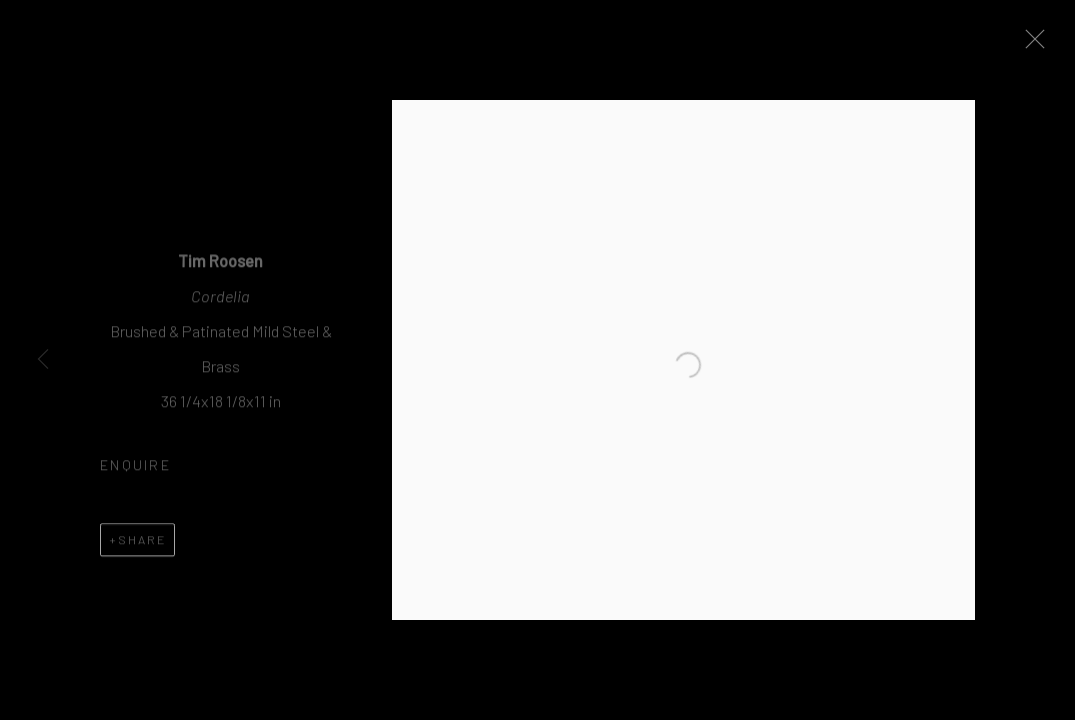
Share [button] (142, 545)
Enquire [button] (135, 471)
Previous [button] (43, 360)
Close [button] (1041, 45)
